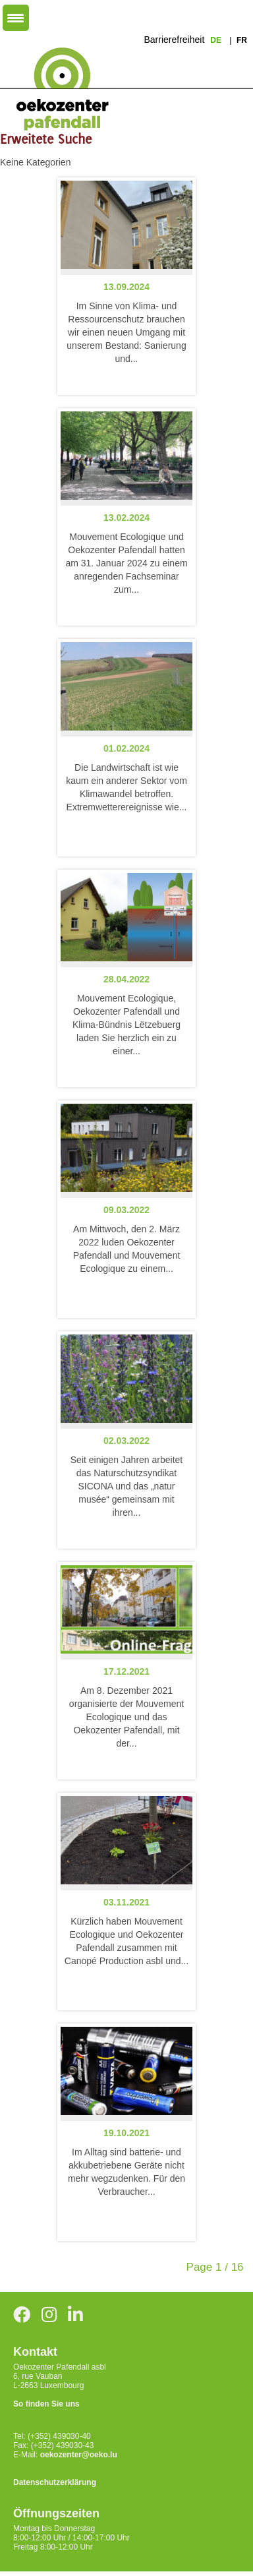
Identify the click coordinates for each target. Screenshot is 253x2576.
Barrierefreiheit (174, 39)
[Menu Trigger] (16, 18)
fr (242, 40)
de (216, 40)
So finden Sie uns (46, 2404)
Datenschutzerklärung (54, 2482)
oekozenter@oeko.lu (78, 2454)
